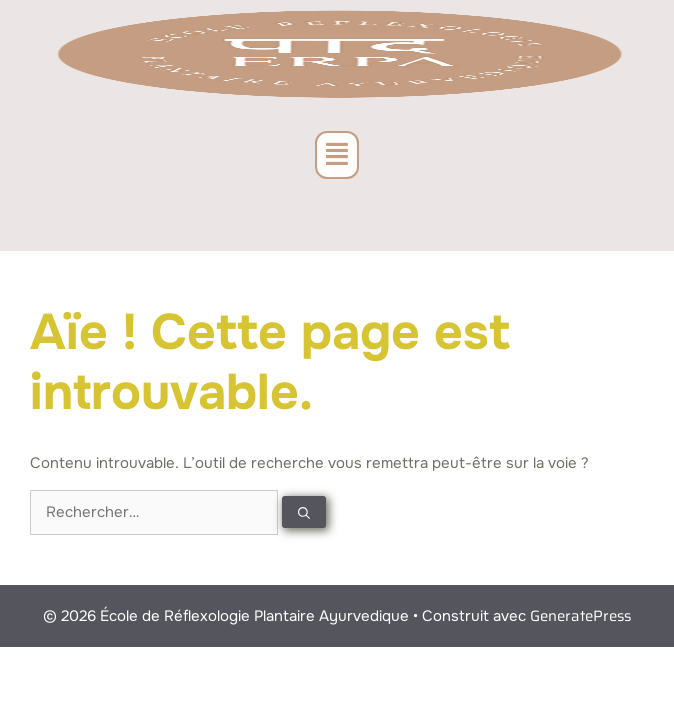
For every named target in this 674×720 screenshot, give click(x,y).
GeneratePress (580, 616)
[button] (337, 155)
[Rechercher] (304, 512)
